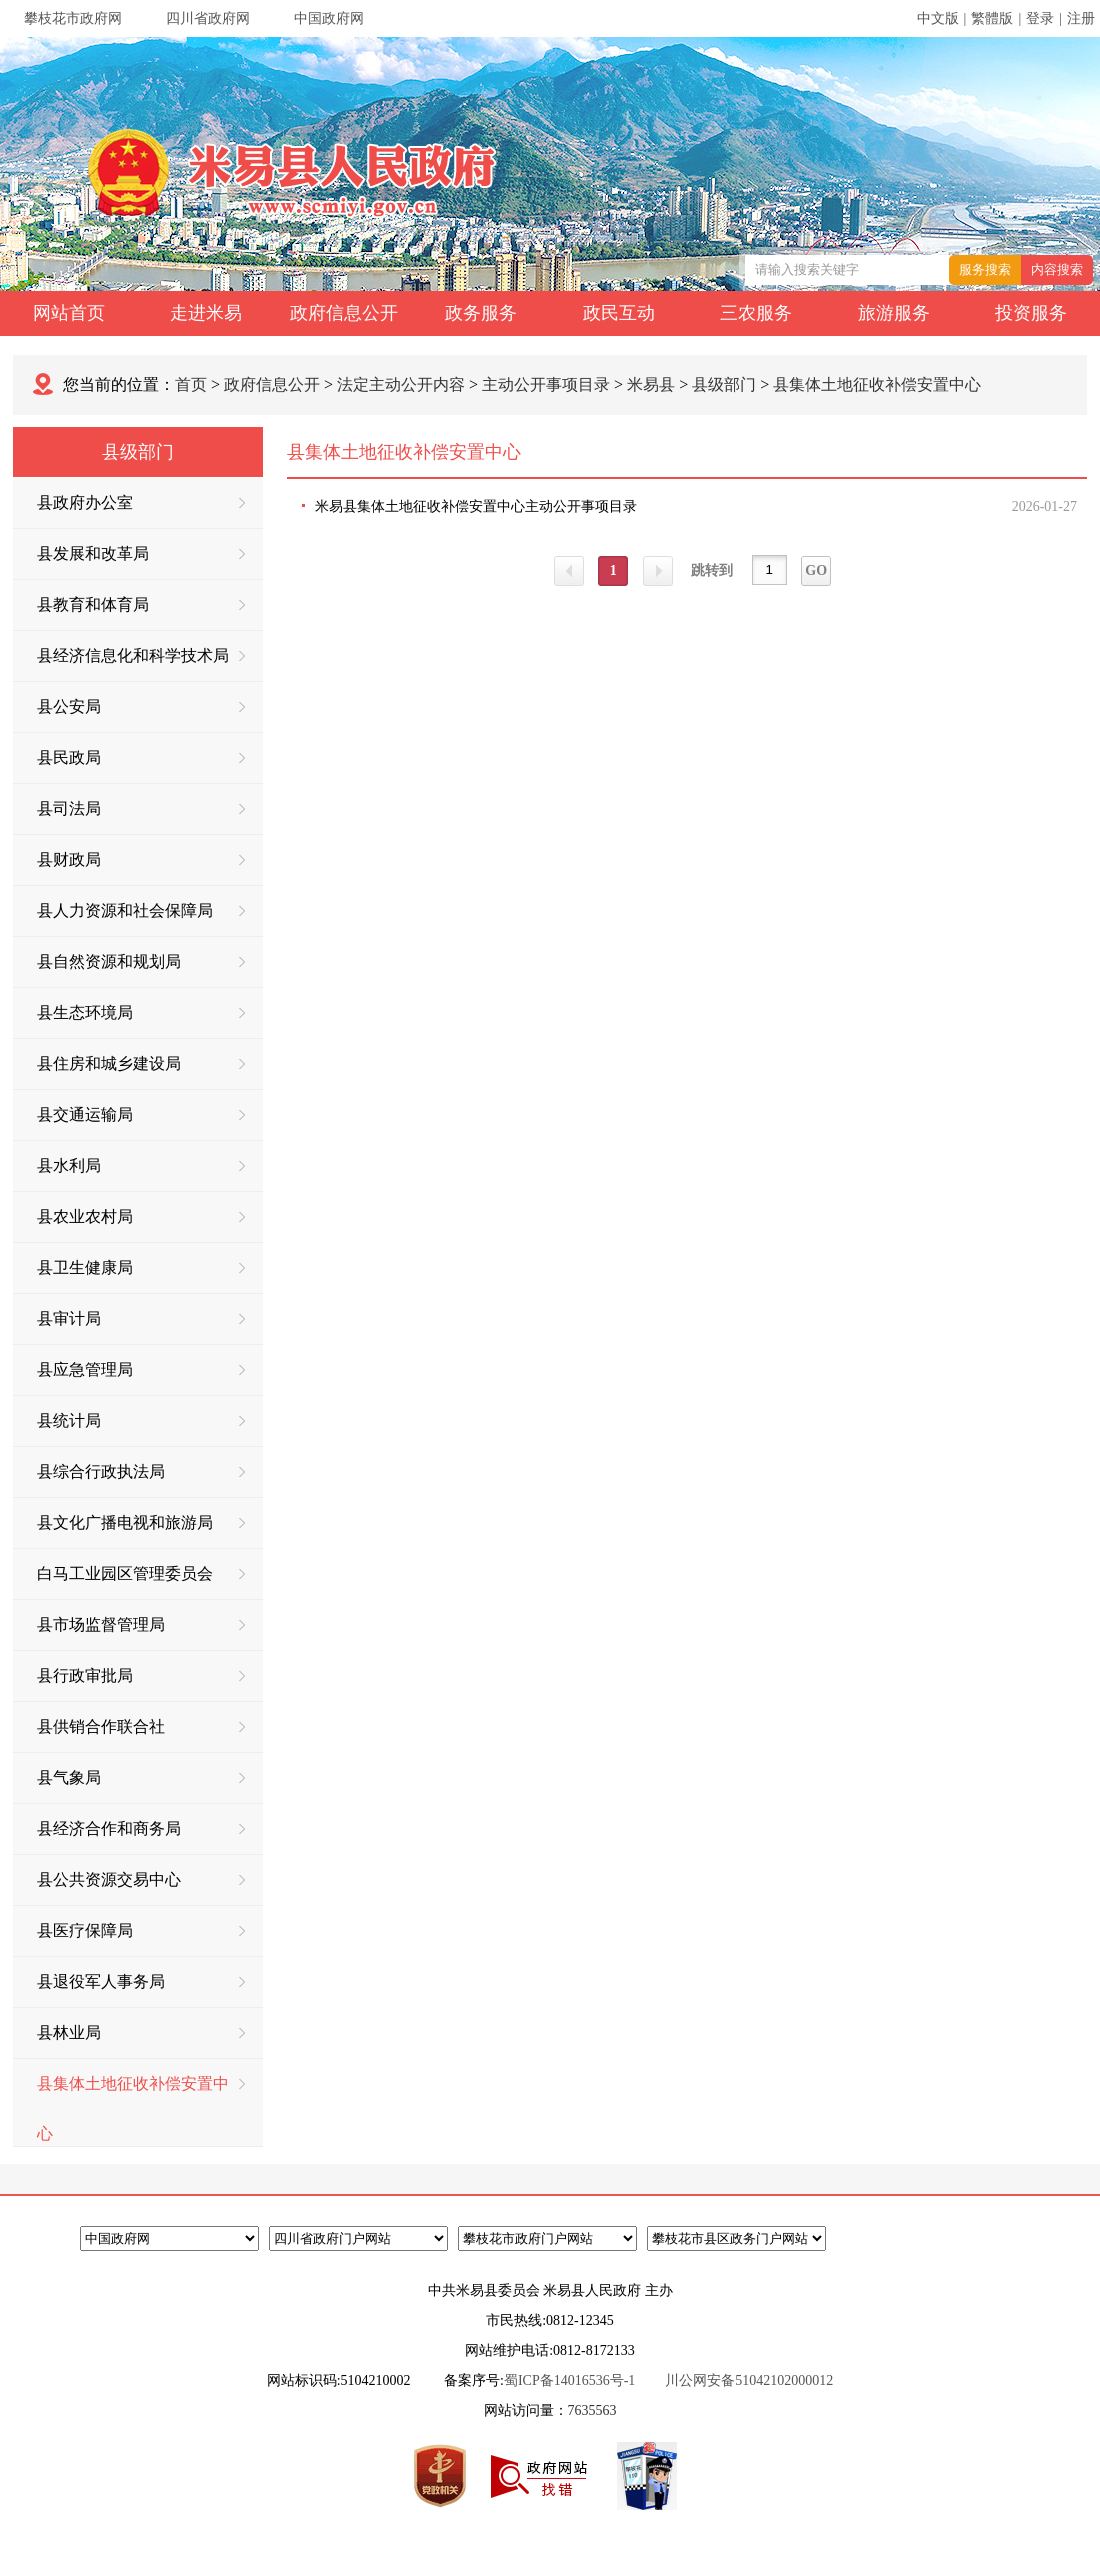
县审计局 (141, 1318)
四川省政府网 (208, 18)
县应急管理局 (141, 1369)
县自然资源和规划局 (141, 961)
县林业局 (141, 2032)
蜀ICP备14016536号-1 (569, 2380)
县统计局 (141, 1420)
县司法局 (141, 808)
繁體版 (992, 18)
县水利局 (141, 1165)
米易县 (651, 384)
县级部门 (724, 384)
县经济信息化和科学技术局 (141, 655)
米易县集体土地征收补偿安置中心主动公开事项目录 (476, 506)
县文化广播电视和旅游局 (141, 1522)
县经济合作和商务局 (141, 1828)
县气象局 (141, 1777)
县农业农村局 (141, 1216)
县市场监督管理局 (141, 1624)
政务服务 (481, 313)
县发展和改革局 (141, 553)
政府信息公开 (344, 313)
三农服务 (756, 313)
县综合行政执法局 (141, 1471)
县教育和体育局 (141, 604)
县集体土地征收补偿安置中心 (877, 384)
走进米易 (206, 313)
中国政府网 (329, 18)
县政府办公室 (141, 502)
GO (816, 570)
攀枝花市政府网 (73, 18)
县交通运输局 (141, 1114)
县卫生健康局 (141, 1267)
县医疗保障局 (141, 1930)
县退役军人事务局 (141, 1981)
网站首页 (69, 313)
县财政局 (141, 859)
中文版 (938, 18)
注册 (1081, 18)
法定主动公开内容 (401, 384)
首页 (191, 384)
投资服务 (1031, 313)
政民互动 (619, 313)
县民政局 (141, 757)
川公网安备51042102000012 (749, 2380)
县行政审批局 (141, 1675)
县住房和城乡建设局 (141, 1063)
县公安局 (141, 706)
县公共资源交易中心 (141, 1879)
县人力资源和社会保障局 (141, 910)
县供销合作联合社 (141, 1726)
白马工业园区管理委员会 (141, 1573)
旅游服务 (894, 313)
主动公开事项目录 (546, 384)
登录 (1040, 18)
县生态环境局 (141, 1012)
